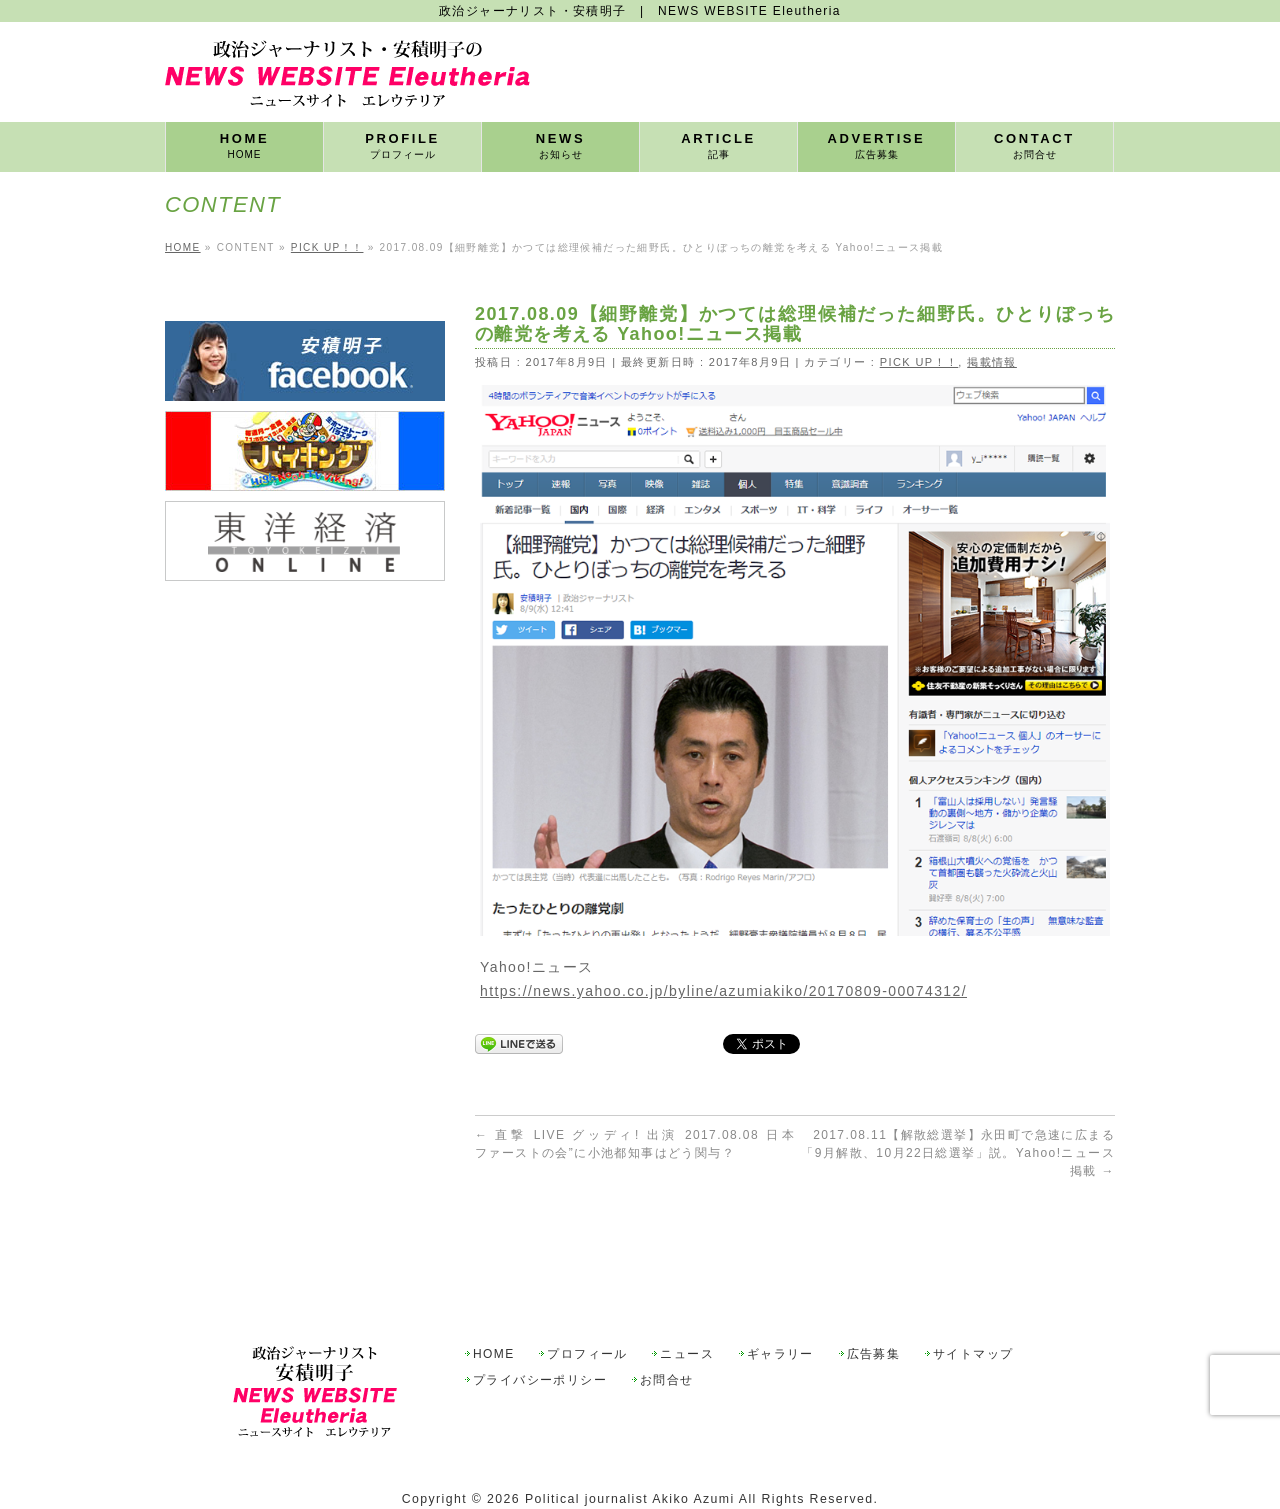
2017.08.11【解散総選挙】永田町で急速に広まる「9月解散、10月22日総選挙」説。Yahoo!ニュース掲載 (958, 1153)
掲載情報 (992, 362)
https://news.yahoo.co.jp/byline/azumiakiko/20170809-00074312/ (723, 991)
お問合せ (667, 1334)
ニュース (687, 1308)
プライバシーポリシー (540, 1334)
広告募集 (874, 1308)
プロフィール (587, 1308)
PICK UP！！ (919, 362)
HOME (494, 1308)
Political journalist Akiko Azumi (630, 1453)
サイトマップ (973, 1308)
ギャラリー (780, 1308)
